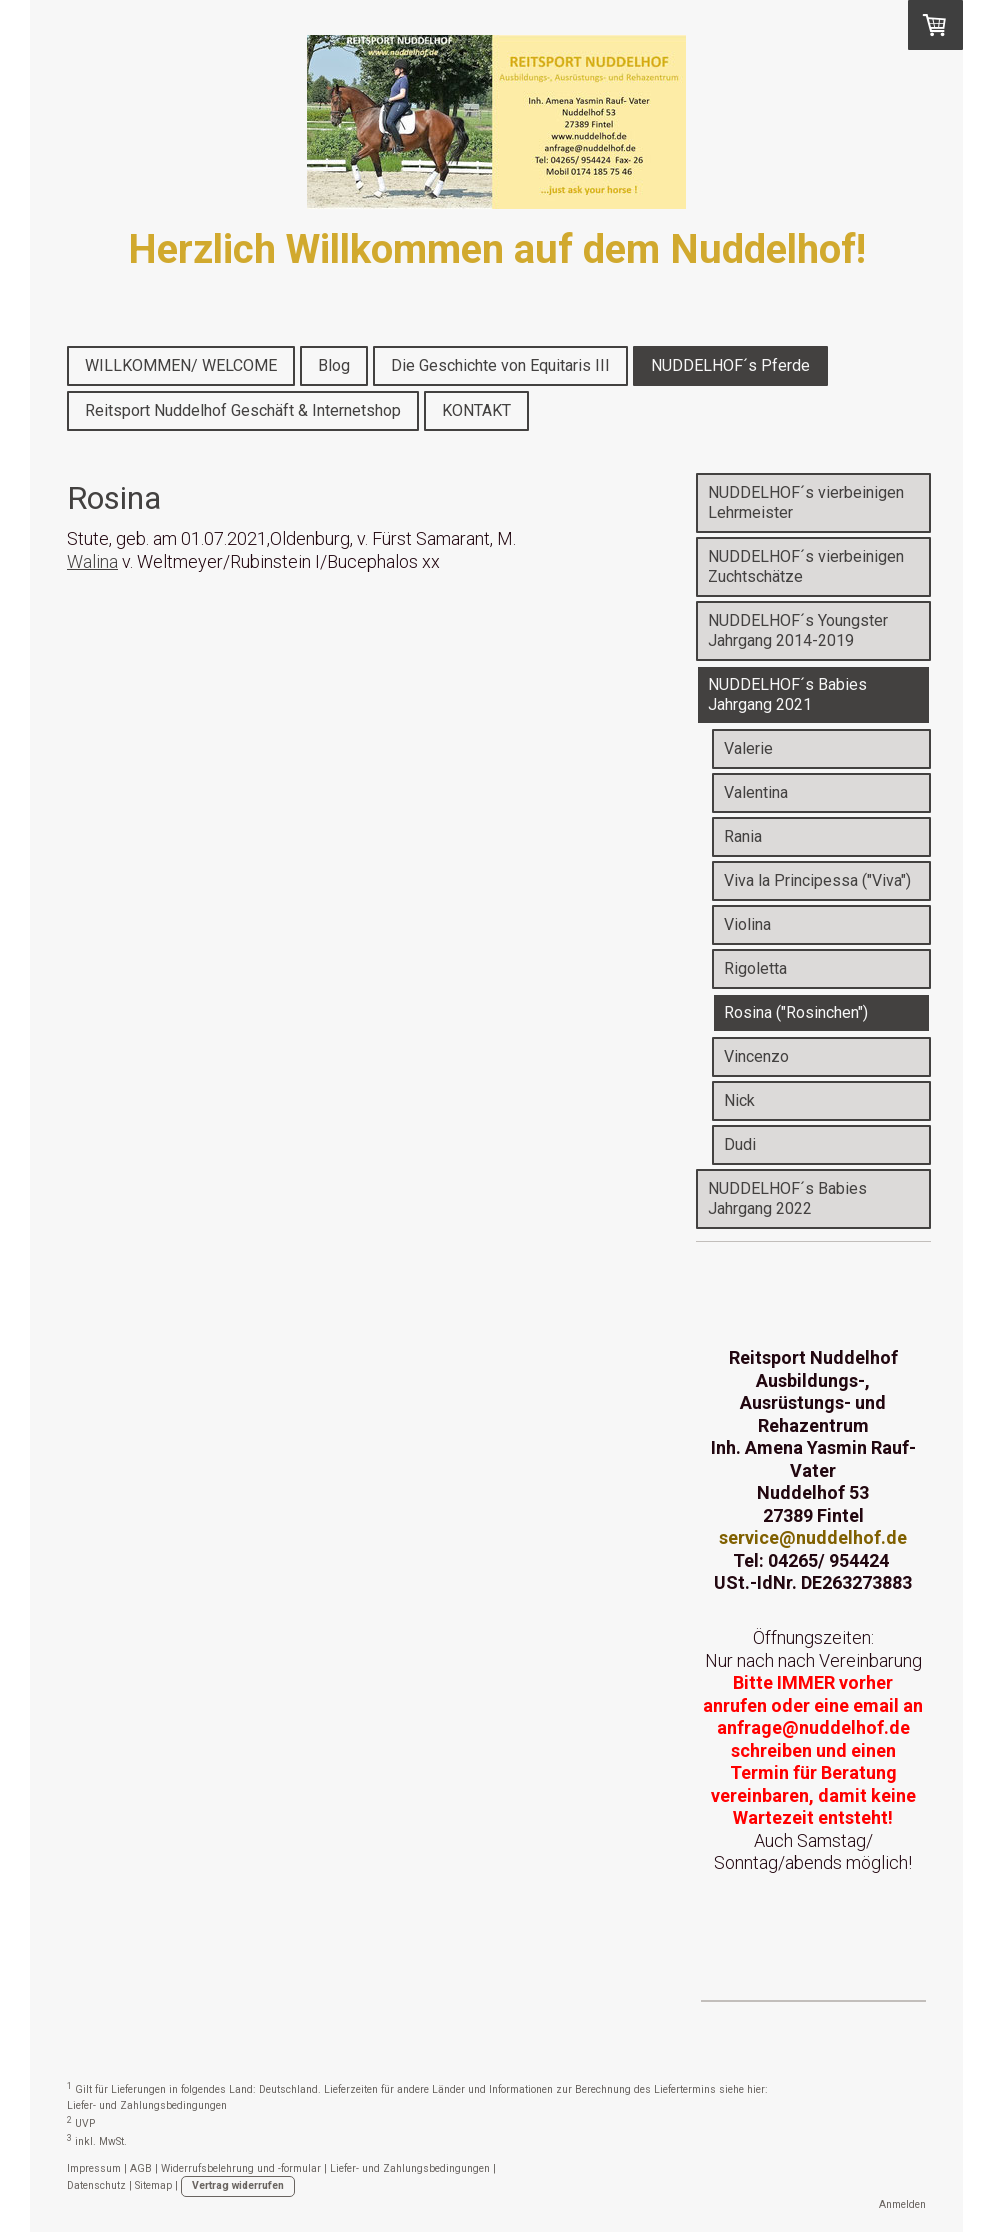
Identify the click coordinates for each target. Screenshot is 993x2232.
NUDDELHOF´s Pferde (730, 365)
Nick (739, 1100)
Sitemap (153, 2185)
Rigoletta (755, 968)
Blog (334, 365)
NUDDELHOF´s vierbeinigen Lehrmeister (806, 502)
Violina (747, 924)
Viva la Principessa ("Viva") (817, 880)
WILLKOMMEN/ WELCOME (181, 365)
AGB (141, 2168)
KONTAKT (476, 410)
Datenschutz (96, 2185)
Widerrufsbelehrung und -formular (241, 2168)
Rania (743, 836)
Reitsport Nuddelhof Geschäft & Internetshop (243, 410)
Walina (92, 561)
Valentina (756, 792)
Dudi (740, 1144)
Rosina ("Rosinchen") (796, 1012)
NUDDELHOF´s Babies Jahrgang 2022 (787, 1198)
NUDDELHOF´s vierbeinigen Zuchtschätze (806, 566)
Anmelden (902, 2204)
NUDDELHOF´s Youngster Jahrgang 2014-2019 (798, 630)
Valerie (748, 748)
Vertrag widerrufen (238, 2185)
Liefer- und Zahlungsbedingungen (147, 2105)
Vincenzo (756, 1056)
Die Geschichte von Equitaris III (500, 365)
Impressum (94, 2168)
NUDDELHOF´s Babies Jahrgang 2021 (787, 694)
